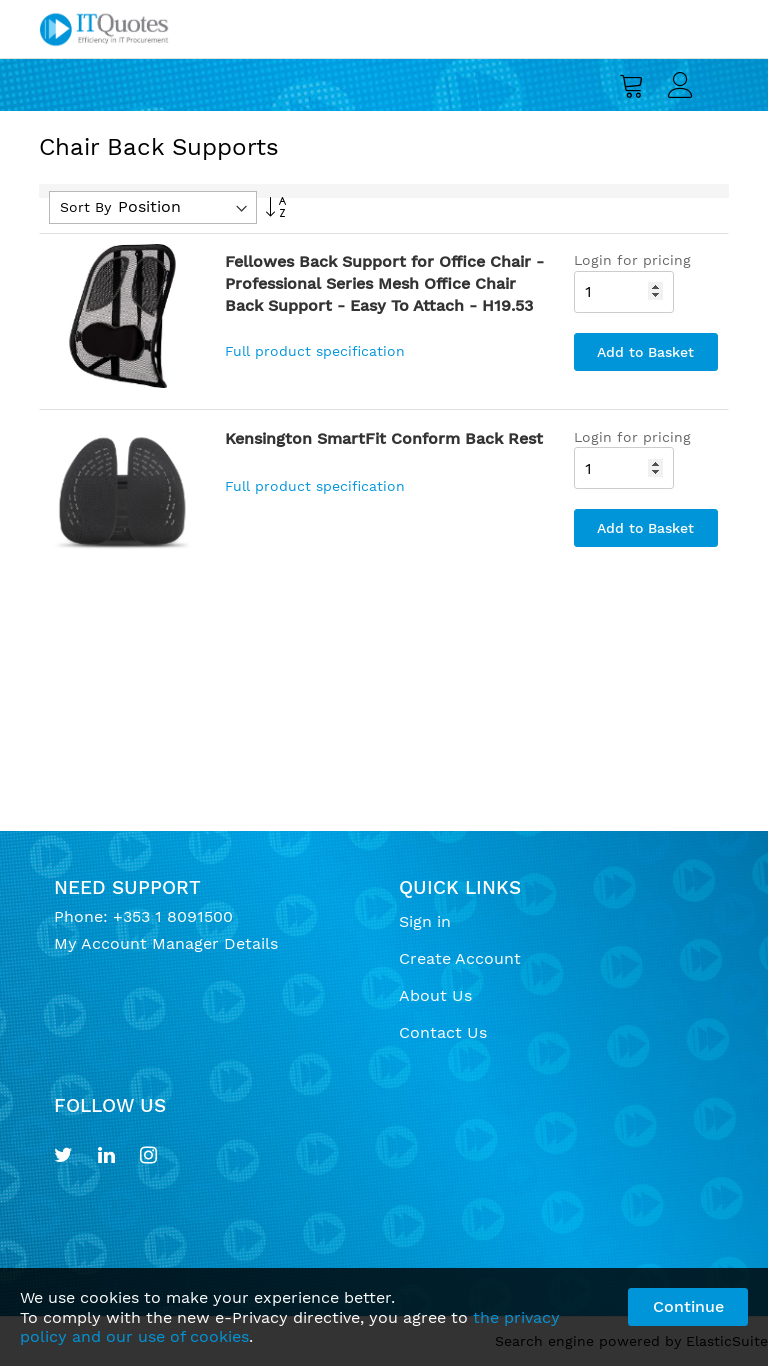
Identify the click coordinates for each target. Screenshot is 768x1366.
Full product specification (315, 351)
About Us (435, 995)
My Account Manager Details (166, 943)
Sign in (425, 921)
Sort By (85, 207)
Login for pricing (632, 260)
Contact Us (443, 1032)
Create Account (460, 958)
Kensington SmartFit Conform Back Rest (384, 438)
